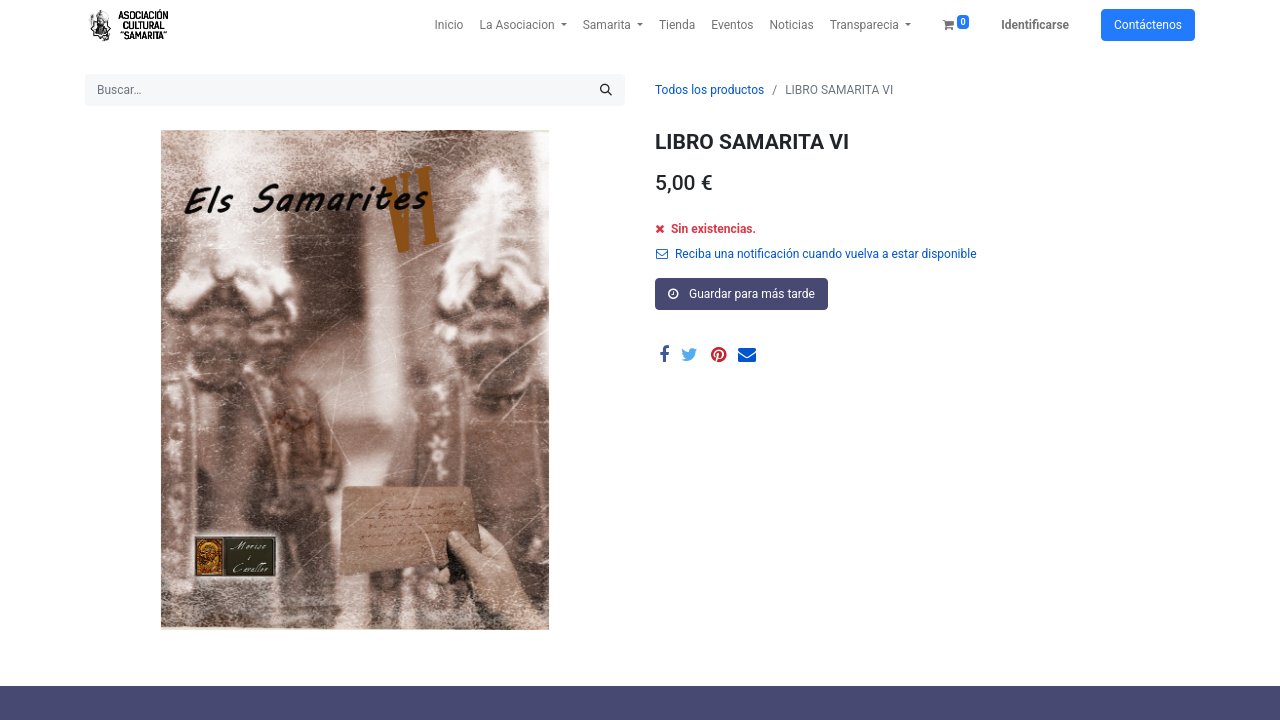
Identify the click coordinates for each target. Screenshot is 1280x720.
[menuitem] (449, 25)
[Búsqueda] (606, 90)
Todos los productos (709, 90)
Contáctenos (1148, 25)
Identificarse (1035, 25)
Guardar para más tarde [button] (741, 294)
